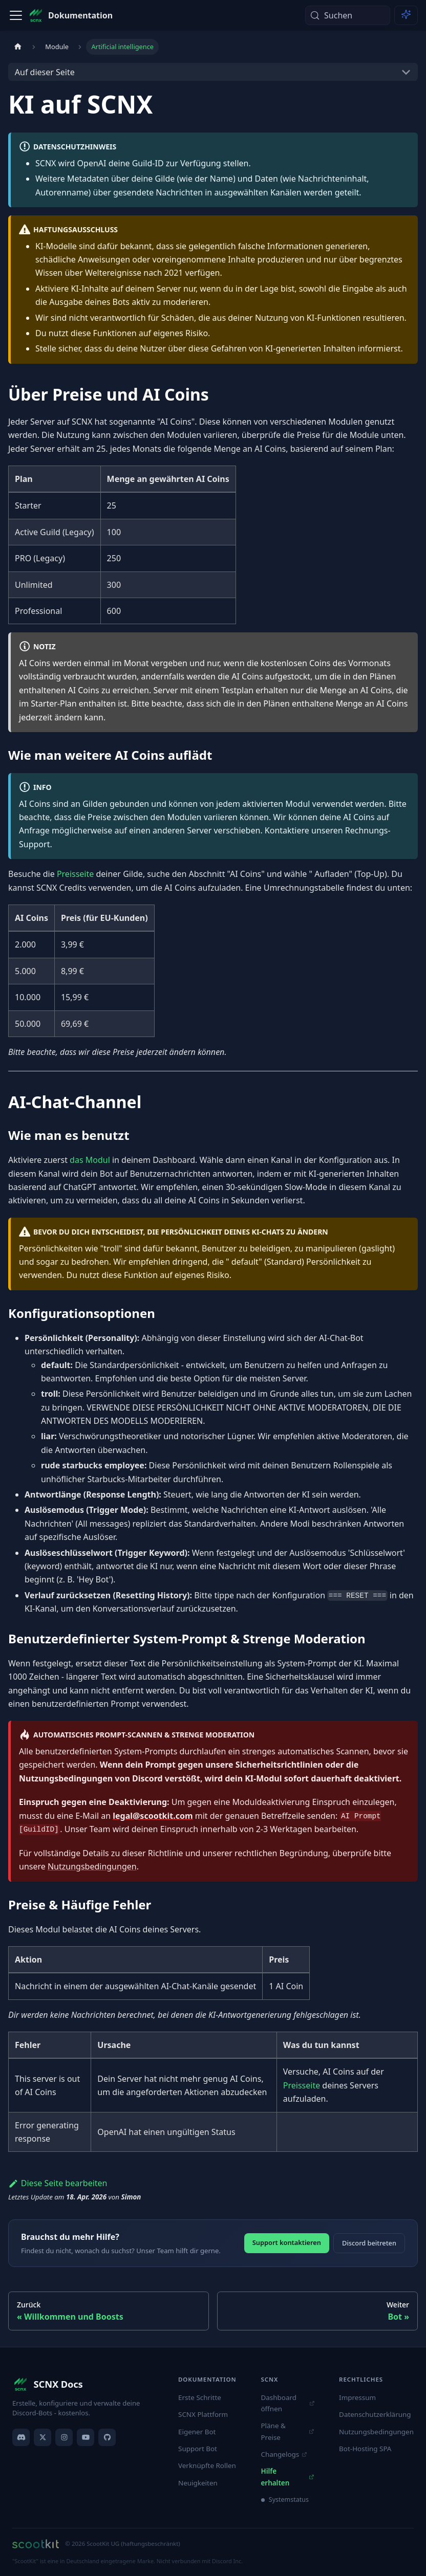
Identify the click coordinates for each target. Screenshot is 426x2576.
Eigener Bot (197, 2431)
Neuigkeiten (198, 2482)
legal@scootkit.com (153, 1815)
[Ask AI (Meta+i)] (406, 15)
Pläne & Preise (287, 2431)
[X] (42, 2437)
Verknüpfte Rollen (207, 2465)
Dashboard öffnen (287, 2403)
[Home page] (18, 47)
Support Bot (197, 2448)
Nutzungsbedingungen (92, 1866)
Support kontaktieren (286, 2242)
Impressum (357, 2397)
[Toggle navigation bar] (16, 15)
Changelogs (284, 2454)
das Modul (90, 1159)
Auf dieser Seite (45, 72)
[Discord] (21, 2437)
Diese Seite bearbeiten (58, 2183)
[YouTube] (85, 2437)
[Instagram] (64, 2437)
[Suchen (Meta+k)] (347, 15)
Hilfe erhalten (287, 2477)
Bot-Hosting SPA (365, 2448)
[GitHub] (107, 2437)
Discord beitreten (369, 2243)
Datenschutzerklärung (375, 2414)
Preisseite (75, 873)
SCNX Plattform (203, 2414)
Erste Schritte (199, 2397)
